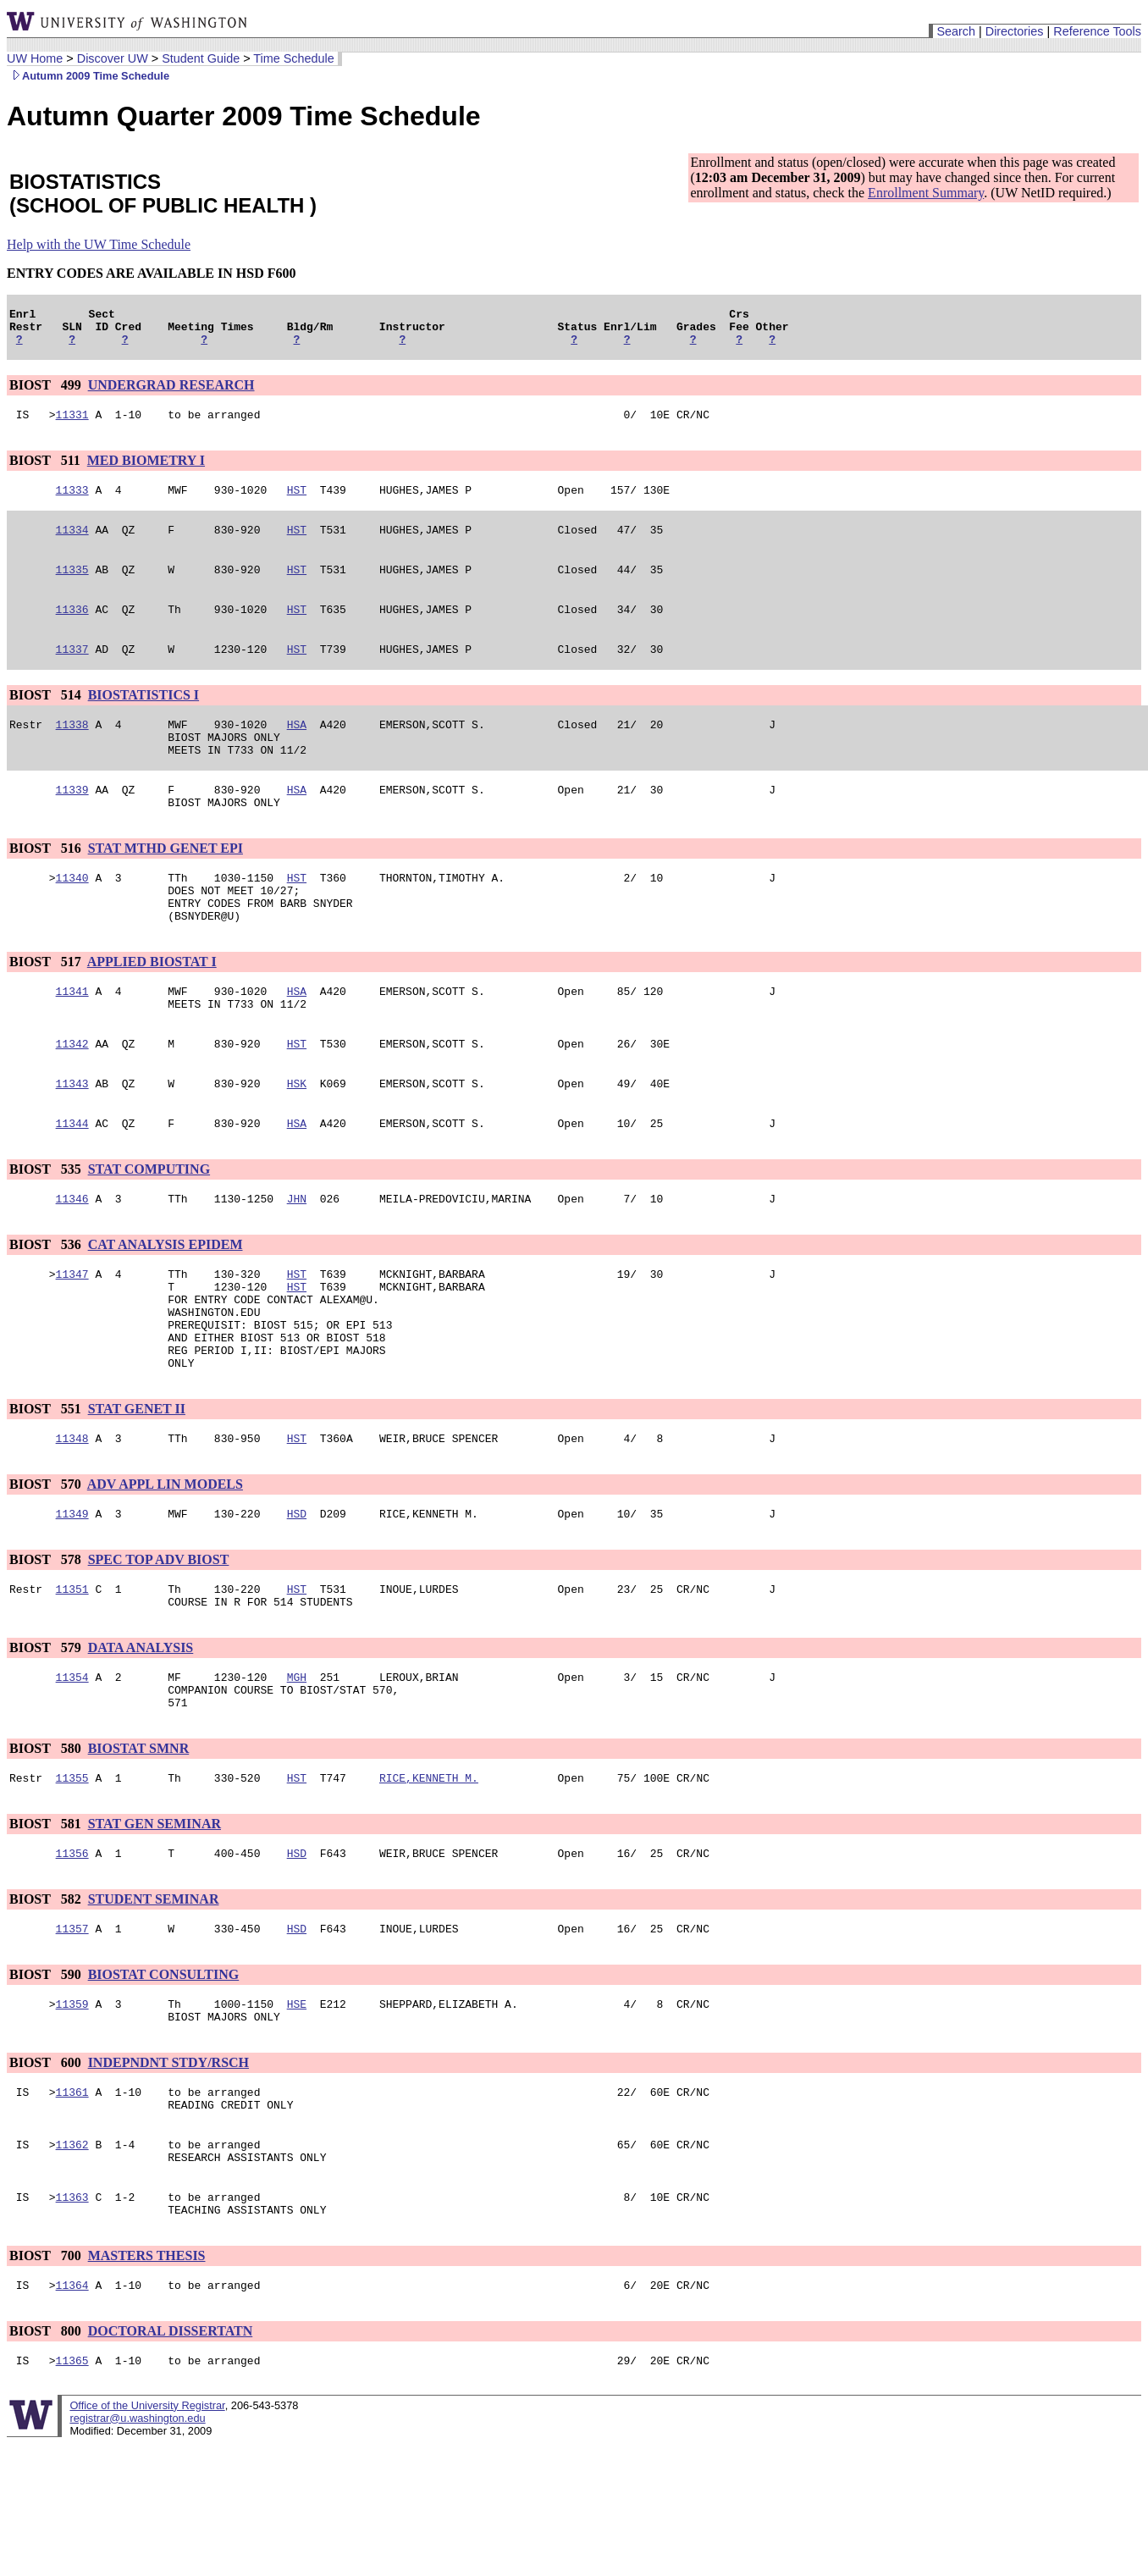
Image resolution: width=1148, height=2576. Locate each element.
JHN (296, 1259)
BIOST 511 (46, 470)
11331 (72, 424)
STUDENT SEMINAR (153, 2003)
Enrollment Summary (926, 192)
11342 (72, 1096)
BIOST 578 (47, 1646)
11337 (72, 671)
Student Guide (201, 58)
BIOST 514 (47, 717)
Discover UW (112, 58)
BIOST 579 (47, 1739)
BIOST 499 (47, 392)
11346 (72, 1259)
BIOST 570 (47, 1568)
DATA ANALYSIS (141, 1739)
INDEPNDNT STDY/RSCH (168, 2174)
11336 (72, 629)
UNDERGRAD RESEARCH (171, 392)
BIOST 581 (47, 1925)
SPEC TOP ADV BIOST (158, 1646)
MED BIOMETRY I (146, 470)
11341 (72, 1039)
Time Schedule (293, 58)
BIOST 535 (47, 1227)
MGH (296, 1770)
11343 (72, 1139)
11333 (72, 502)
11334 (72, 544)
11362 (72, 2263)
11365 (72, 2492)
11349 (72, 1599)
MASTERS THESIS (147, 2382)
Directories (1014, 31)
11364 (72, 2414)
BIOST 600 (47, 2174)
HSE (296, 2112)
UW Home (35, 58)
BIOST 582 (47, 2003)
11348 (72, 1521)
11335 (72, 586)
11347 (72, 1337)
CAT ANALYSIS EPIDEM (165, 1305)
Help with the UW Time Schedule (98, 244)
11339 (72, 822)
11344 (72, 1181)
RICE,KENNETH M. (428, 1879)
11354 (72, 1770)
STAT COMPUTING (149, 1227)
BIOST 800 (47, 2460)
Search (955, 31)
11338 (72, 749)
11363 (72, 2321)
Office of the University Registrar (146, 2537)
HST (296, 502)
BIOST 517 (47, 1007)
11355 (72, 1879)
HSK (296, 1139)
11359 (72, 2112)
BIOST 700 (47, 2382)
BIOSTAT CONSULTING (164, 2081)
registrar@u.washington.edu (137, 2550)
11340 (72, 915)
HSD (296, 1599)
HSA (296, 749)
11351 (72, 1677)
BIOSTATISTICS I (143, 717)
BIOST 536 (47, 1305)
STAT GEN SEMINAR (154, 1925)
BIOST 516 (47, 883)
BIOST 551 (47, 1490)
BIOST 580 (47, 1847)
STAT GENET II (136, 1490)
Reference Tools (1097, 31)
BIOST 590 (47, 2081)
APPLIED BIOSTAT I (152, 1007)
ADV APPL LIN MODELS (165, 1568)
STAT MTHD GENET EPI (165, 883)
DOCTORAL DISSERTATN (170, 2460)
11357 (72, 2035)
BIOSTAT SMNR (139, 1847)
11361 (72, 2206)
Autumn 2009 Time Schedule (88, 75)
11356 (72, 1957)
